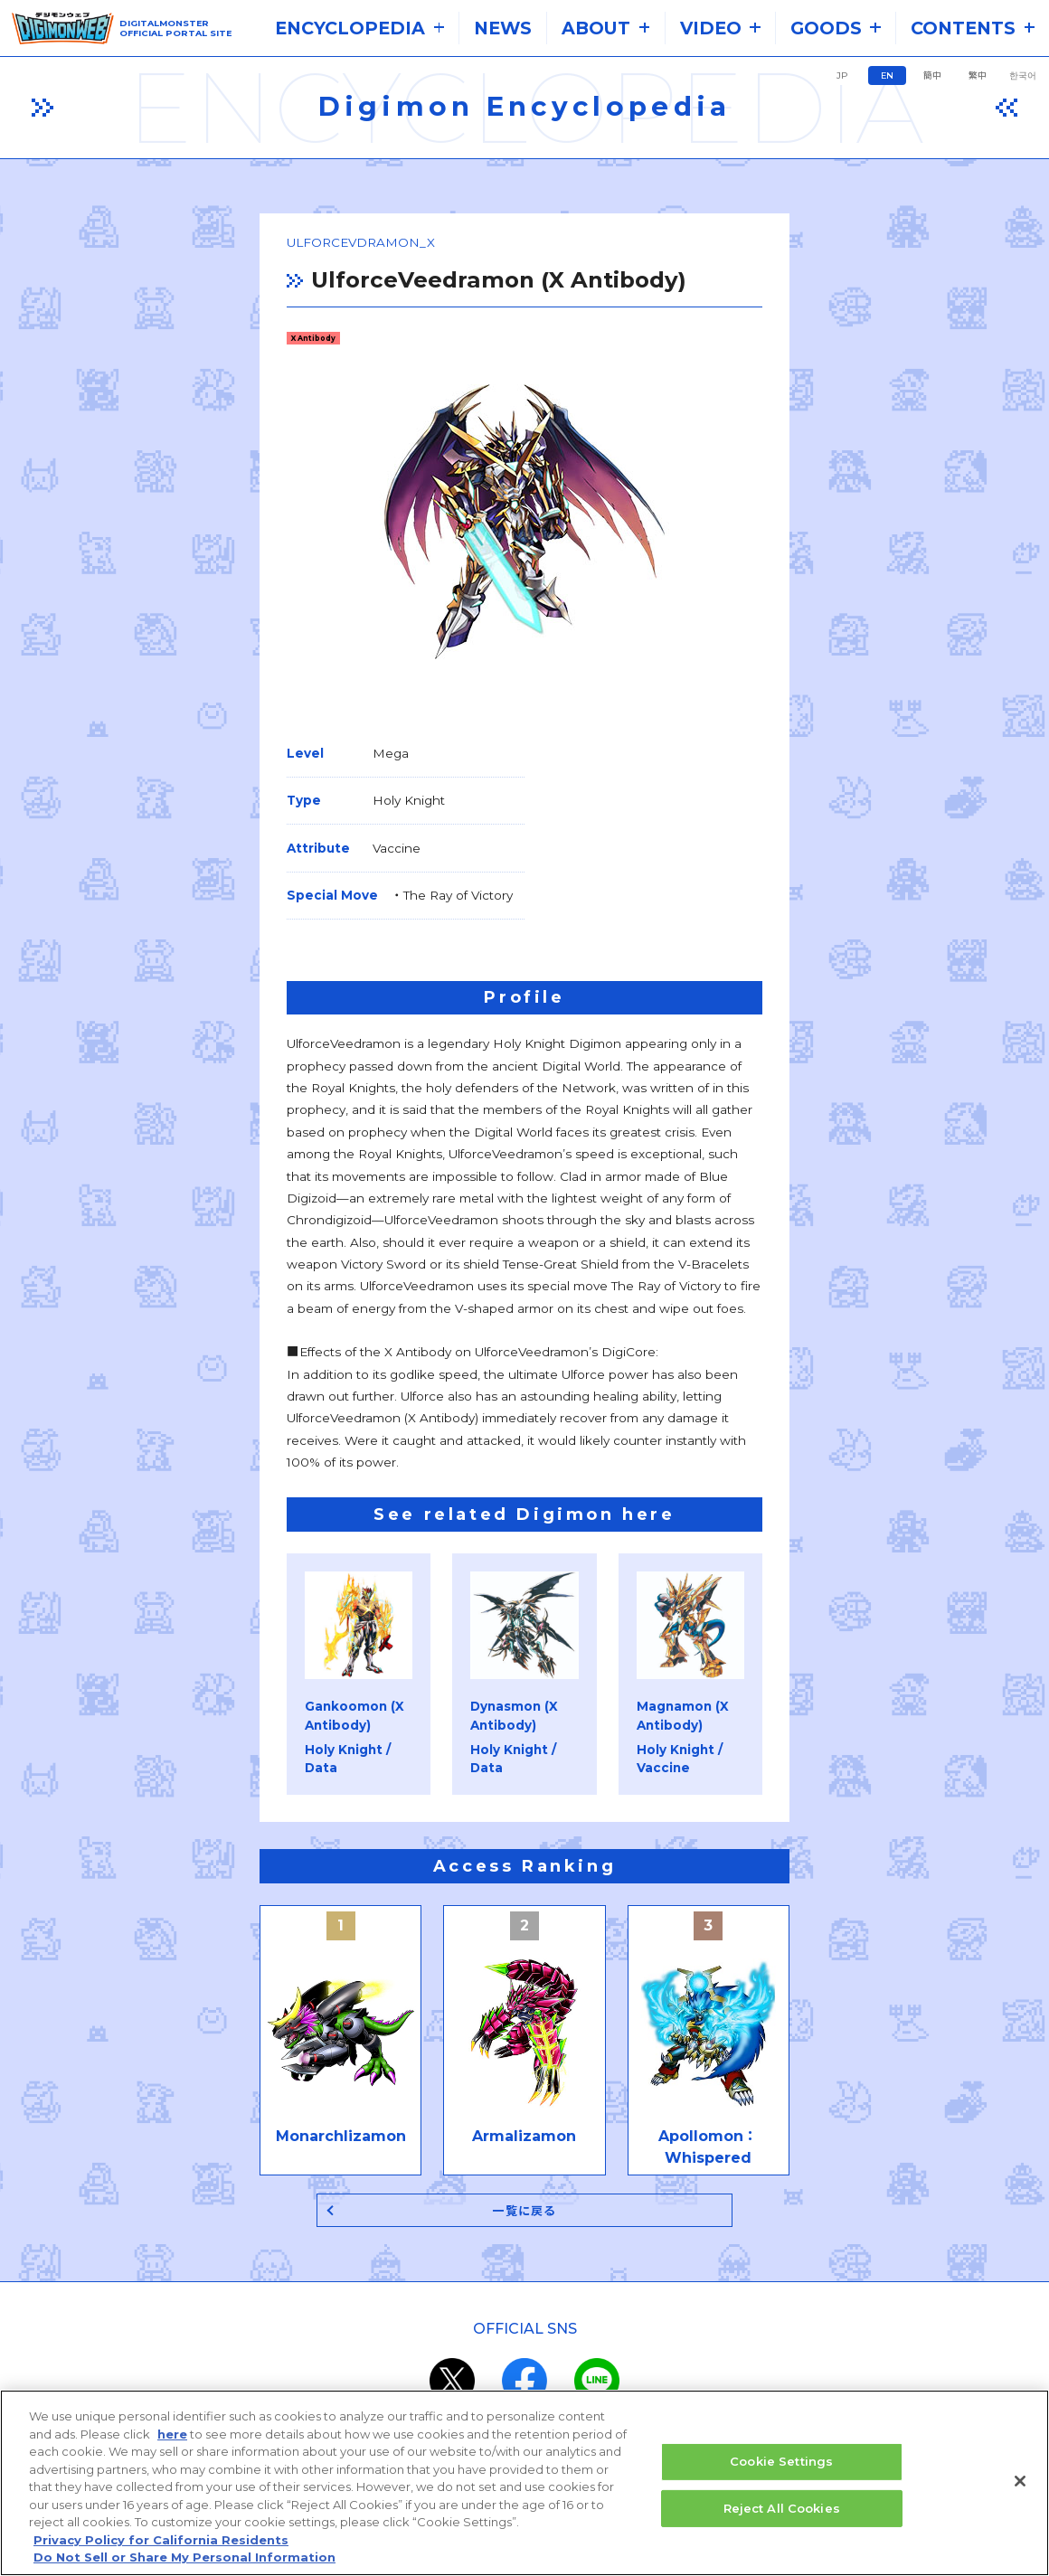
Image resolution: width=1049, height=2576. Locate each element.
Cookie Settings (781, 2467)
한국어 (1022, 75)
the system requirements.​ (352, 2336)
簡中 (932, 75)
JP (841, 75)
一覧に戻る (524, 1897)
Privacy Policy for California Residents (160, 2546)
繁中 (978, 75)
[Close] (1020, 2487)
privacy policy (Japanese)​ (458, 2379)
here (172, 2440)
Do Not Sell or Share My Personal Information (184, 2564)
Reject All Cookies (781, 2514)
